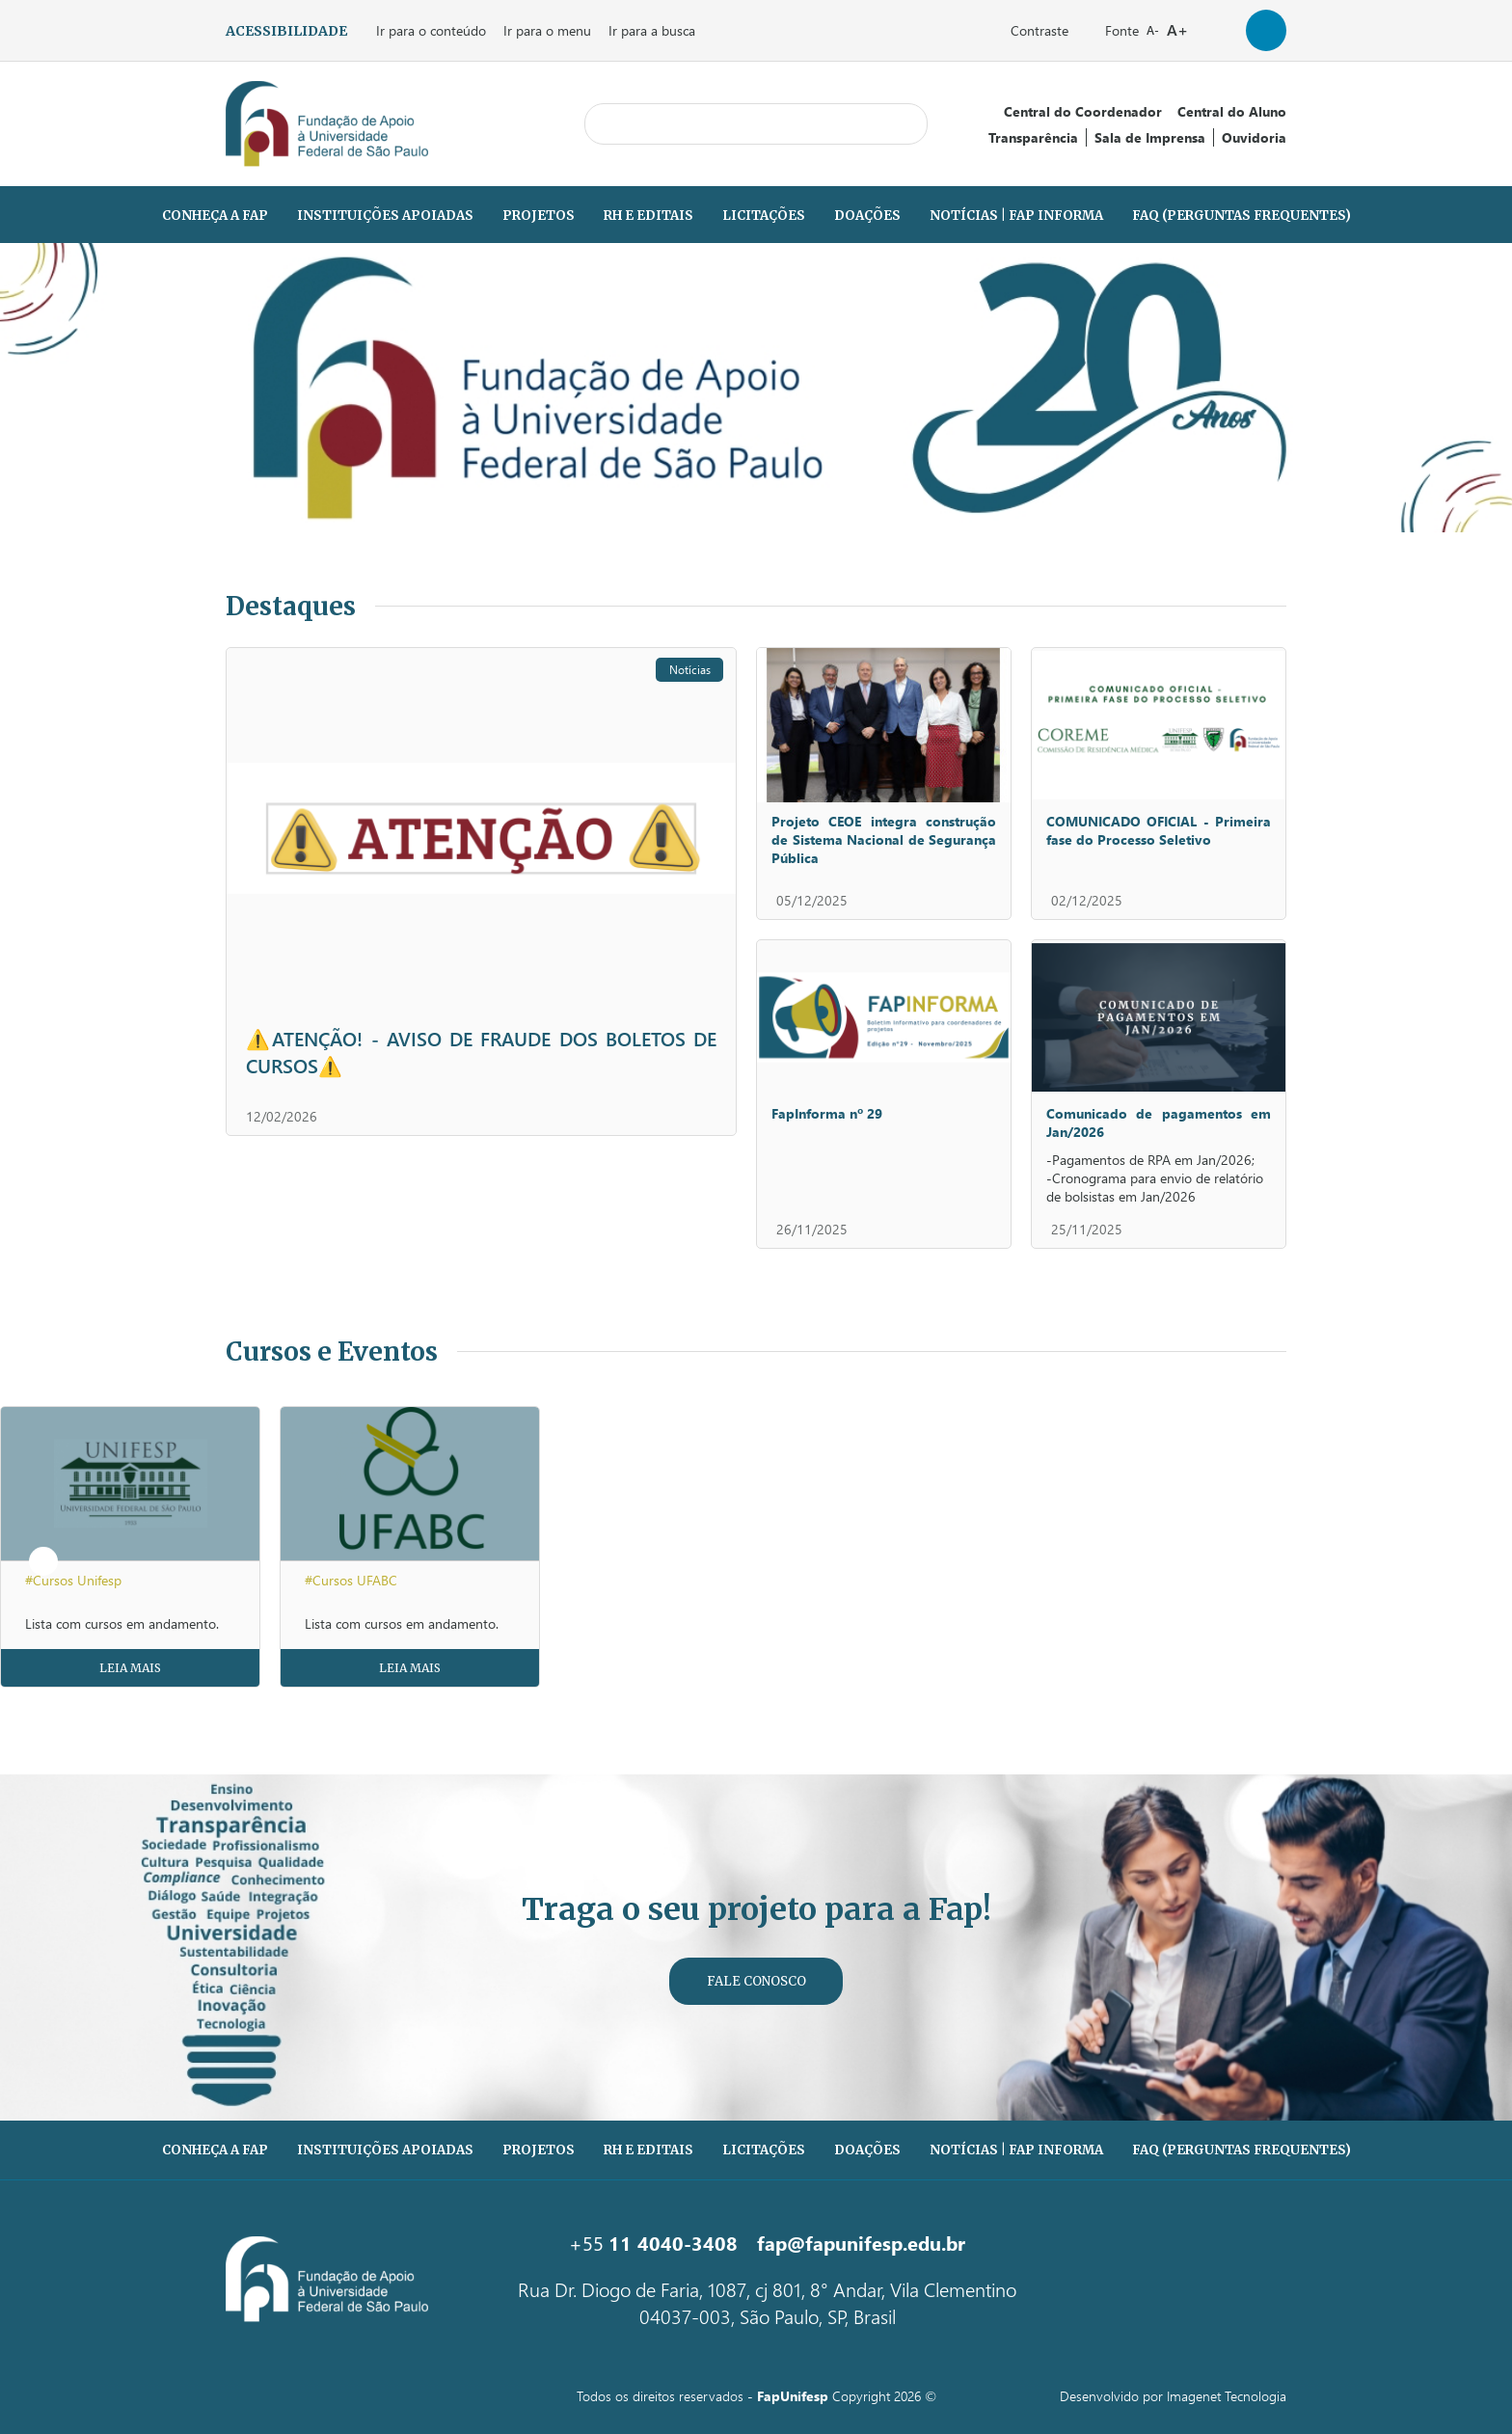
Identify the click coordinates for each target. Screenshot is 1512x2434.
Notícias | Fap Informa (1016, 215)
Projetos (538, 215)
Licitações (763, 215)
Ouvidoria (1254, 137)
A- (1153, 30)
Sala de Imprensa (1149, 137)
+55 (653, 2242)
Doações (867, 215)
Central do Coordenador (1083, 111)
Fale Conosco (756, 1981)
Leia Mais (130, 1668)
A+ (1177, 29)
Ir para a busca (651, 30)
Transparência (1033, 137)
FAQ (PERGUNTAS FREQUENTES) (1241, 215)
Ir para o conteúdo (431, 30)
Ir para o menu (547, 30)
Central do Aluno (1231, 111)
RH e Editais (648, 215)
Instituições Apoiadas (385, 215)
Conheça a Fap (215, 215)
